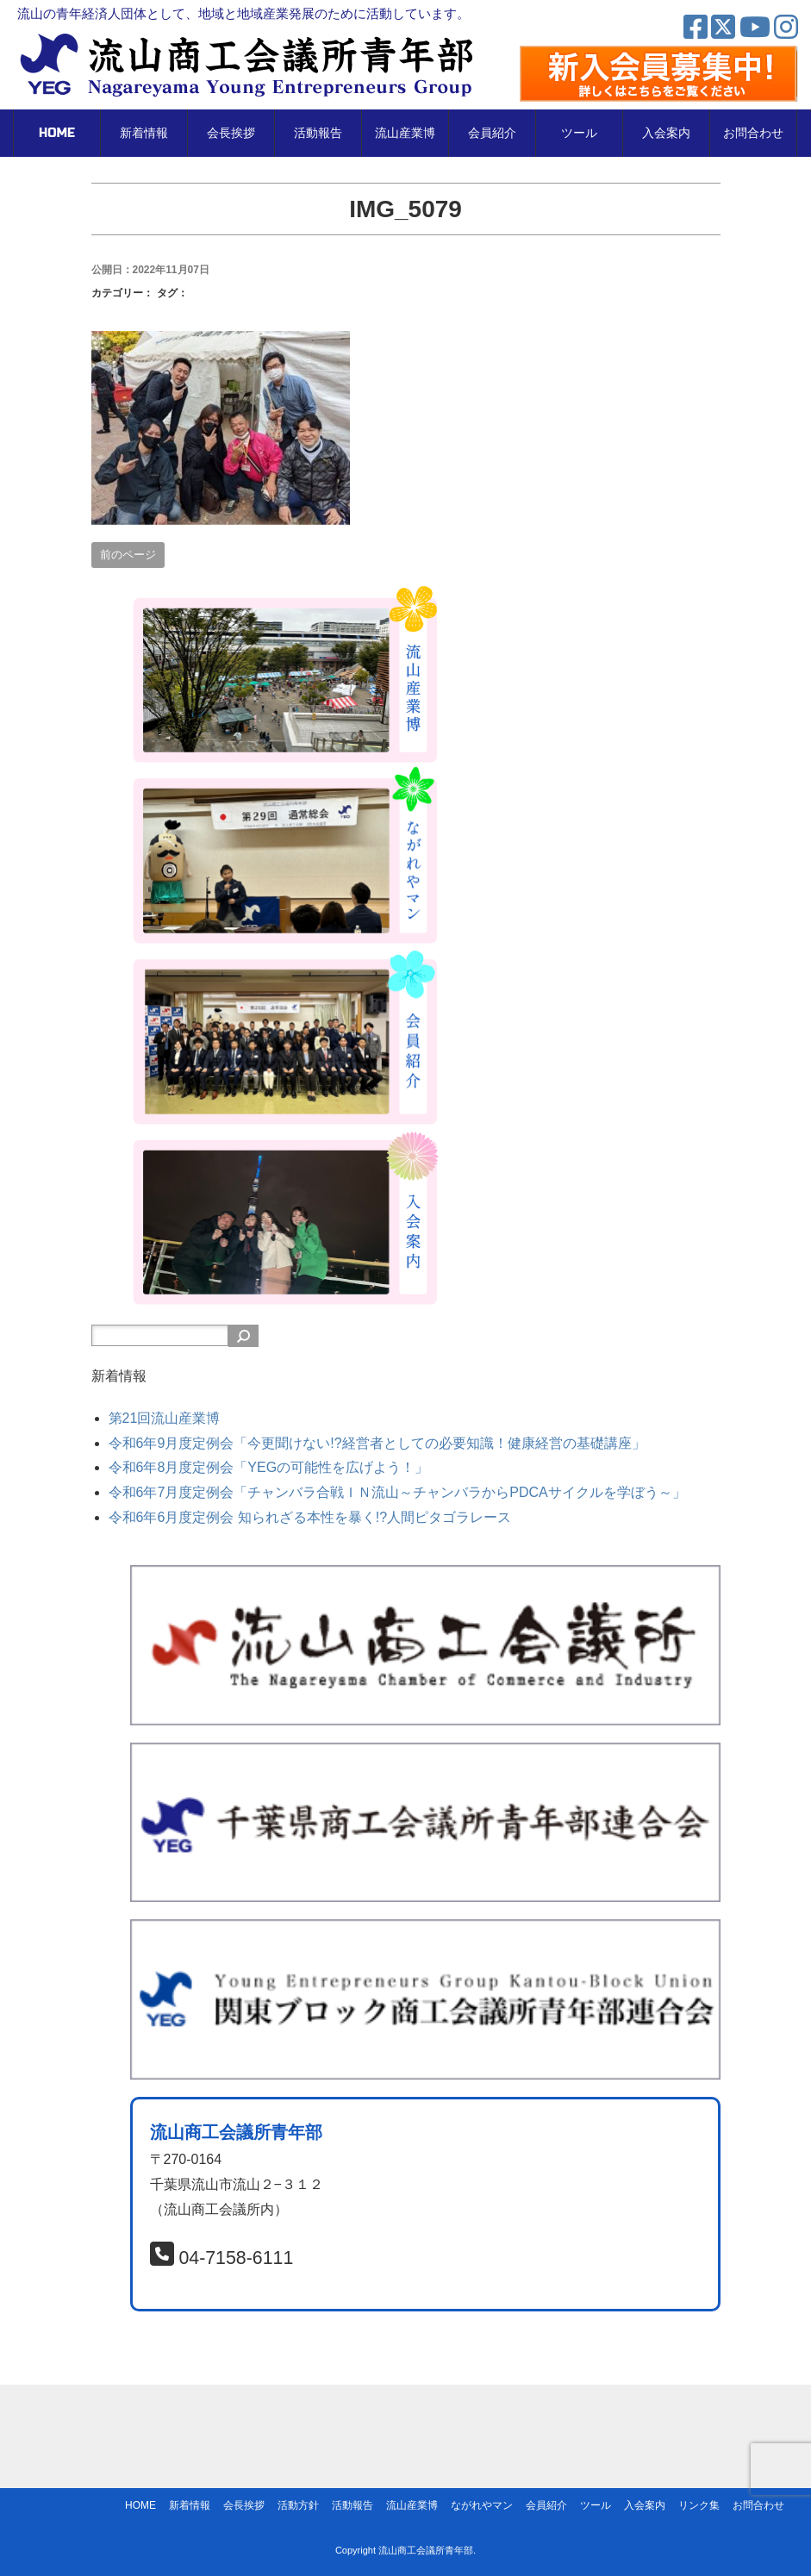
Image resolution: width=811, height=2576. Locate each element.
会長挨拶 (231, 133)
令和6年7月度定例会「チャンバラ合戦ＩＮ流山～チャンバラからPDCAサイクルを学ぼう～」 (397, 1492)
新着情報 (144, 133)
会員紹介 (492, 133)
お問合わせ (753, 133)
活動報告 (318, 133)
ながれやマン (482, 2505)
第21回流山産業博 (165, 1418)
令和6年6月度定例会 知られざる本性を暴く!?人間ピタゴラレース (310, 1517)
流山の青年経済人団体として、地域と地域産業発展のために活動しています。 (243, 13)
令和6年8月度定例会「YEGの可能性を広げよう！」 (269, 1467)
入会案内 (666, 133)
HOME (57, 133)
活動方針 (298, 2505)
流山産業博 (405, 133)
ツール (579, 133)
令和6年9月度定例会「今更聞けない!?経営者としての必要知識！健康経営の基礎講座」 (377, 1443)
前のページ (128, 554)
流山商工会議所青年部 (425, 2550)
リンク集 (699, 2505)
